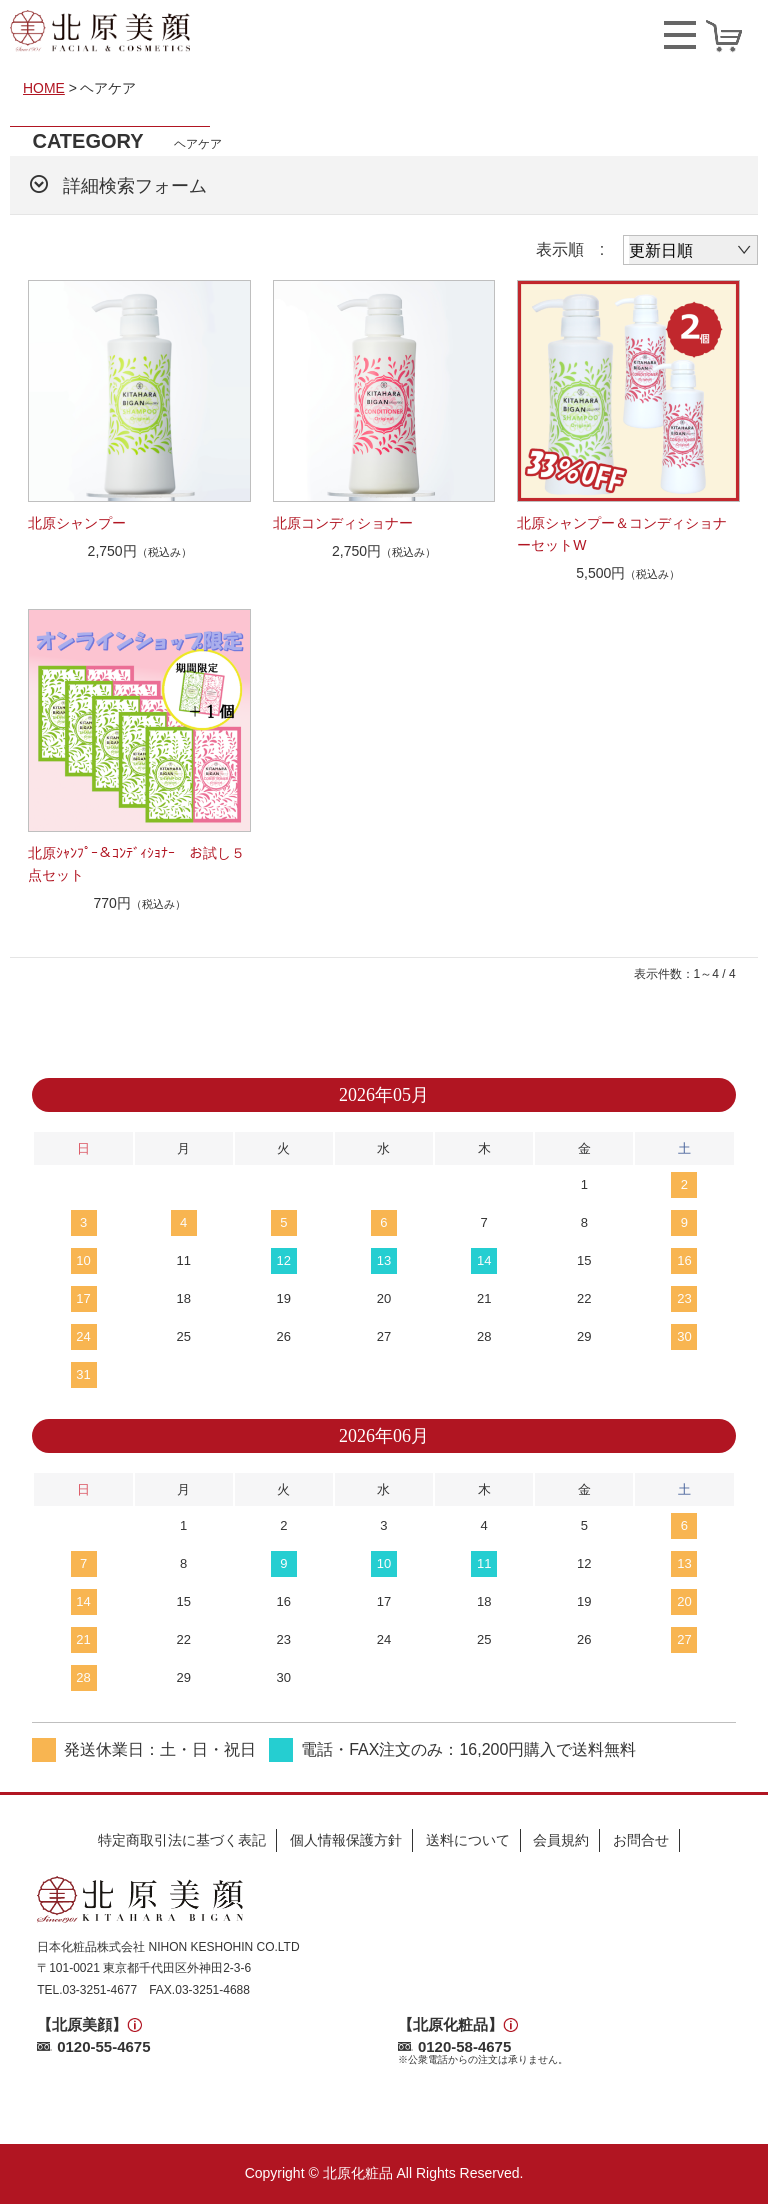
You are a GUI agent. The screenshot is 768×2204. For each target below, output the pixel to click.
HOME (44, 88)
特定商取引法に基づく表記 (182, 1840)
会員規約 (561, 1840)
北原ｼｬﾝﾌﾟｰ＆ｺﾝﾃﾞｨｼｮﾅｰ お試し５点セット (136, 864)
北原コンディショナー (343, 523)
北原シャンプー (77, 523)
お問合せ (641, 1840)
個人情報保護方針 (346, 1840)
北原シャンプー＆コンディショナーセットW (622, 534)
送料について (468, 1840)
